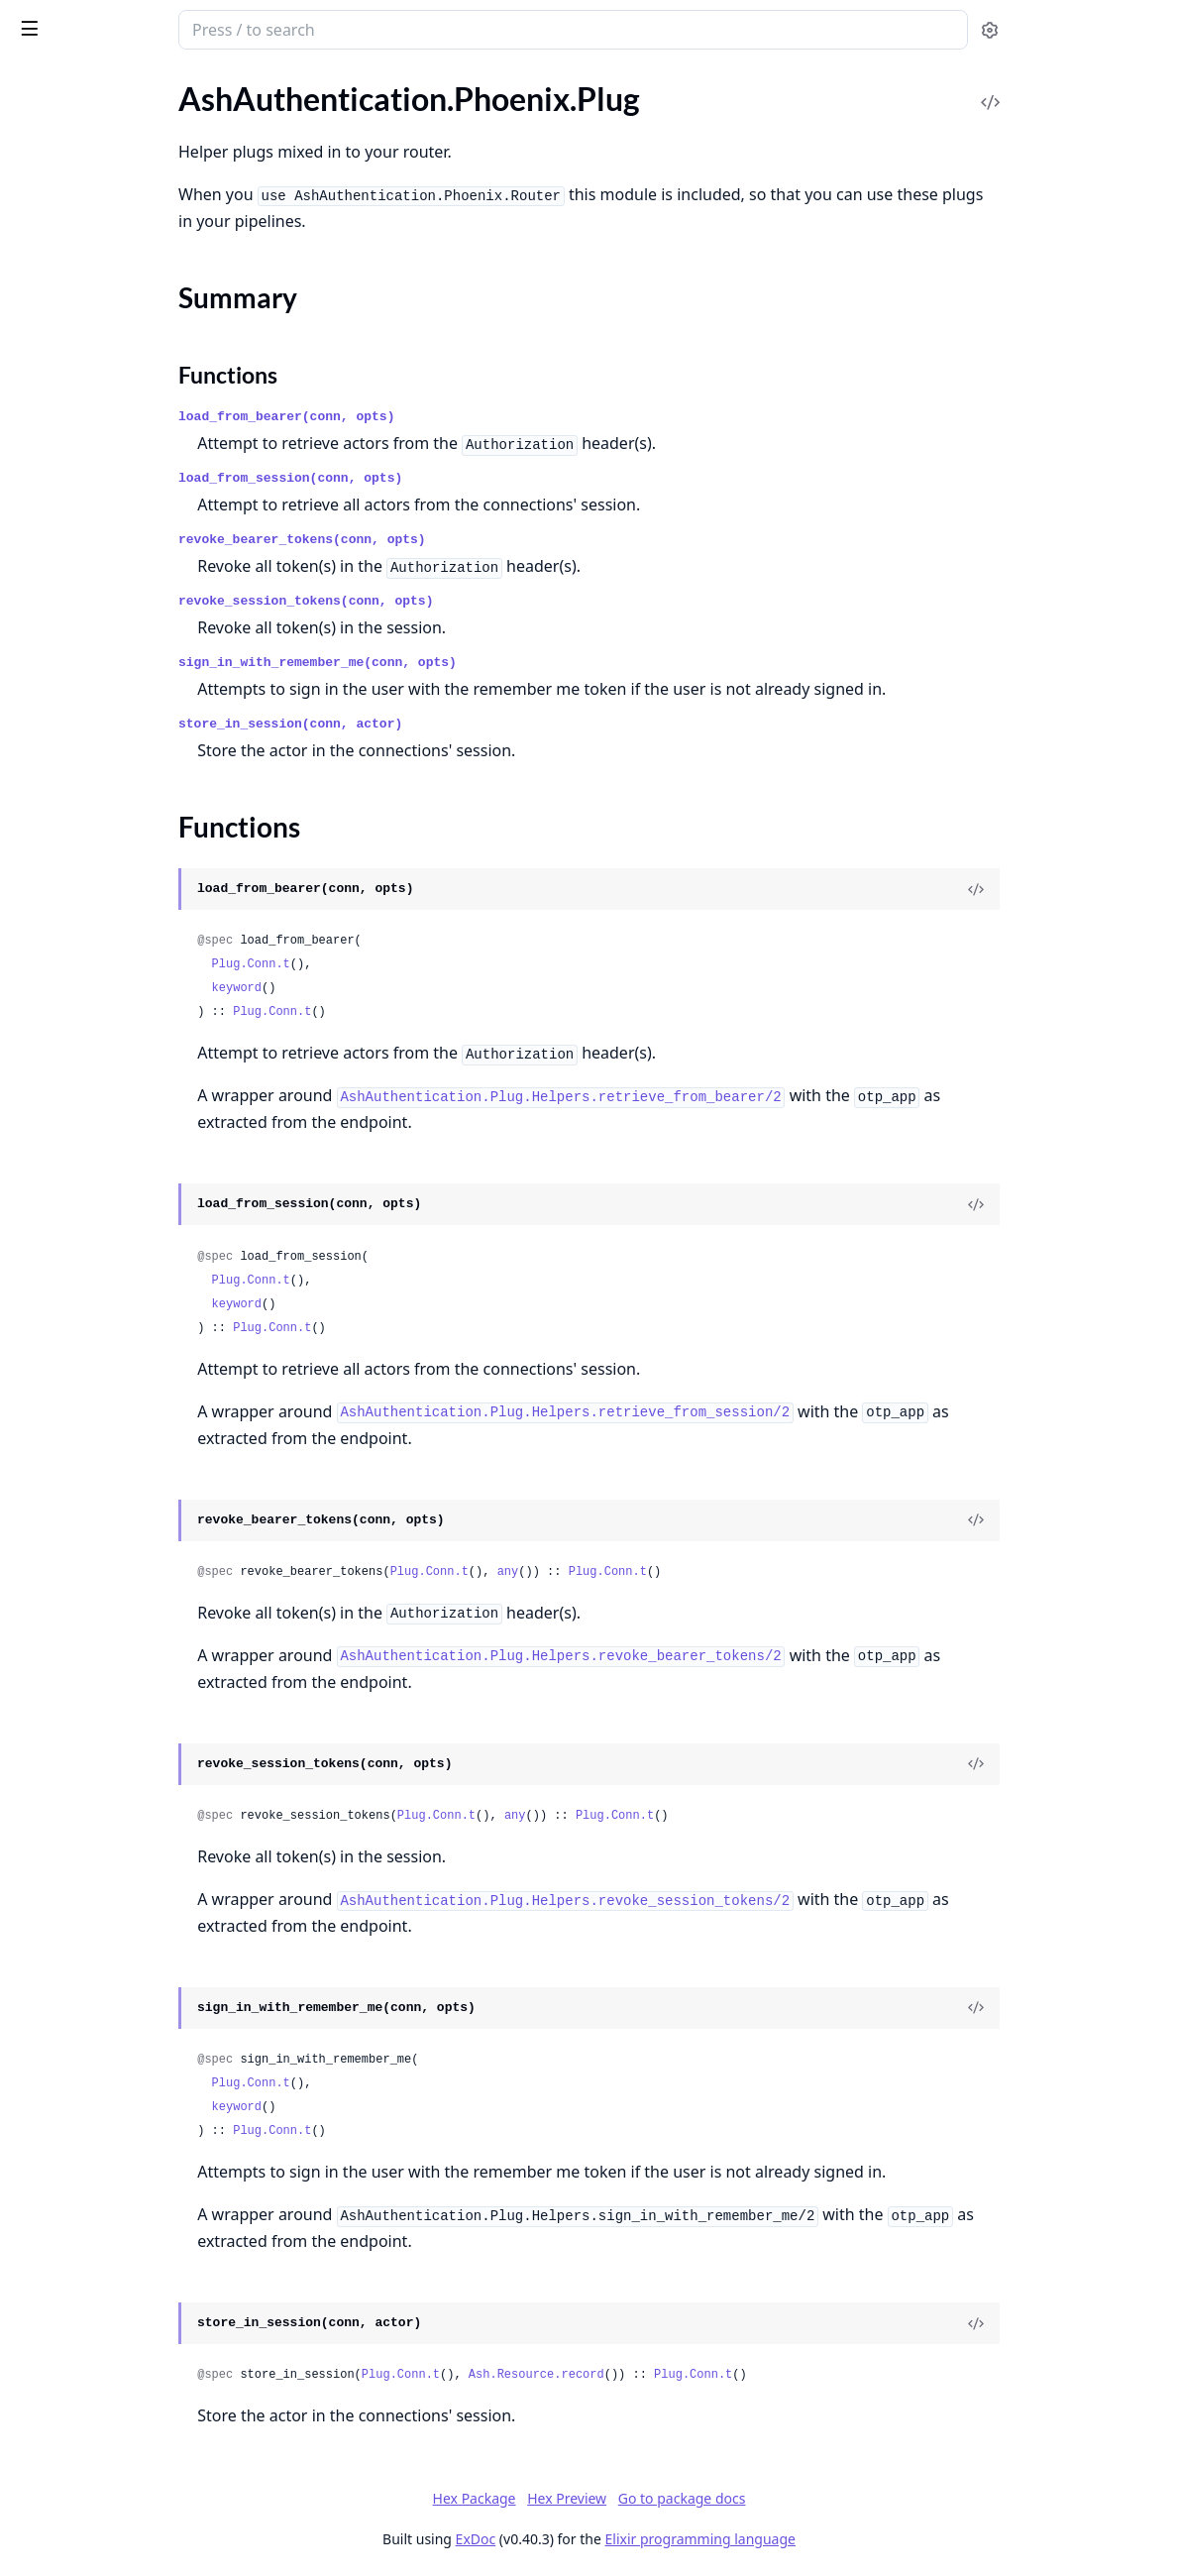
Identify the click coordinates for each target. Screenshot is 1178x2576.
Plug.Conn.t (429, 964)
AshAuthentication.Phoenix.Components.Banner (141, 555)
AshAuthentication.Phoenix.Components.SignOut (141, 1090)
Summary (67, 400)
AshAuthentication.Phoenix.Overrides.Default (141, 1224)
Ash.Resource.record (715, 2375)
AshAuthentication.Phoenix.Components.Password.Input (141, 903)
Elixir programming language (849, 2538)
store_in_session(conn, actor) (469, 724)
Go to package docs (831, 2499)
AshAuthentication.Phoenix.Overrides (141, 1171)
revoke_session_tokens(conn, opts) (484, 601)
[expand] (277, 152)
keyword (415, 988)
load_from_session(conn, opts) (469, 478)
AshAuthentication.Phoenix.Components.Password (141, 876)
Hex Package (623, 2498)
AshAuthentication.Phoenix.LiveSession (141, 338)
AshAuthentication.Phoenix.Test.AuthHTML (141, 148)
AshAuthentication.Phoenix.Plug (126, 365)
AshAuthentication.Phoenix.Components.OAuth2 (141, 849)
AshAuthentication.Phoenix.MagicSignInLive (141, 1144)
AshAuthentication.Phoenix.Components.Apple (141, 528)
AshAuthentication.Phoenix (109, 243)
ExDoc (624, 2538)
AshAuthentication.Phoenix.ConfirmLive (141, 1117)
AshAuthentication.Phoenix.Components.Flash (141, 662)
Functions (69, 423)
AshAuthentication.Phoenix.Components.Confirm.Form (141, 609)
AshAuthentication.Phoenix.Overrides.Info (141, 1251)
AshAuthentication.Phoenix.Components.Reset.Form (141, 1037)
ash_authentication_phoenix (131, 32)
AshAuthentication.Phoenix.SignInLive (141, 1331)
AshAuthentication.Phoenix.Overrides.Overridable (141, 1278)
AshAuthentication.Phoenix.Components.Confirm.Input (141, 635)
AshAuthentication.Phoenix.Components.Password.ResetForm (141, 957)
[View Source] (1095, 889)
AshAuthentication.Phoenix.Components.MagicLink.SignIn (141, 823)
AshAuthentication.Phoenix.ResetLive (141, 1304)
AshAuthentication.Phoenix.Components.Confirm (141, 582)
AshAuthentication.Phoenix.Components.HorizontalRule (141, 716)
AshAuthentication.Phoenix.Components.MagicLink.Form (141, 769)
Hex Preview (715, 2498)
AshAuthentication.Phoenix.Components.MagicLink (141, 742)
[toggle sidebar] (271, 28)
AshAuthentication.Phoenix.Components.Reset (141, 1010)
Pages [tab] (35, 104)
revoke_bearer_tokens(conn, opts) (480, 539)
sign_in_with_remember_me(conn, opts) (496, 662)
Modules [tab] (119, 104)
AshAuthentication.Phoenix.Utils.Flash (141, 1426)
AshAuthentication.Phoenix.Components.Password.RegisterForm (141, 930)
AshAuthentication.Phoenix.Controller (141, 311)
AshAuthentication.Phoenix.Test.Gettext (141, 175)
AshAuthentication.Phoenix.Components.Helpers (141, 689)
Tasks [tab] (217, 104)
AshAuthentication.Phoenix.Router (134, 459)
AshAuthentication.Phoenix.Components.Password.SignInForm (141, 983)
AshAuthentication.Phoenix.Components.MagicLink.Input (141, 796)
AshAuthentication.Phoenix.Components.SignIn (141, 1064)
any (686, 1572)
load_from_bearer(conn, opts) (465, 416)
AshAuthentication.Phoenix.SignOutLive (141, 1358)
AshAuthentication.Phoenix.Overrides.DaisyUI (141, 1197)
